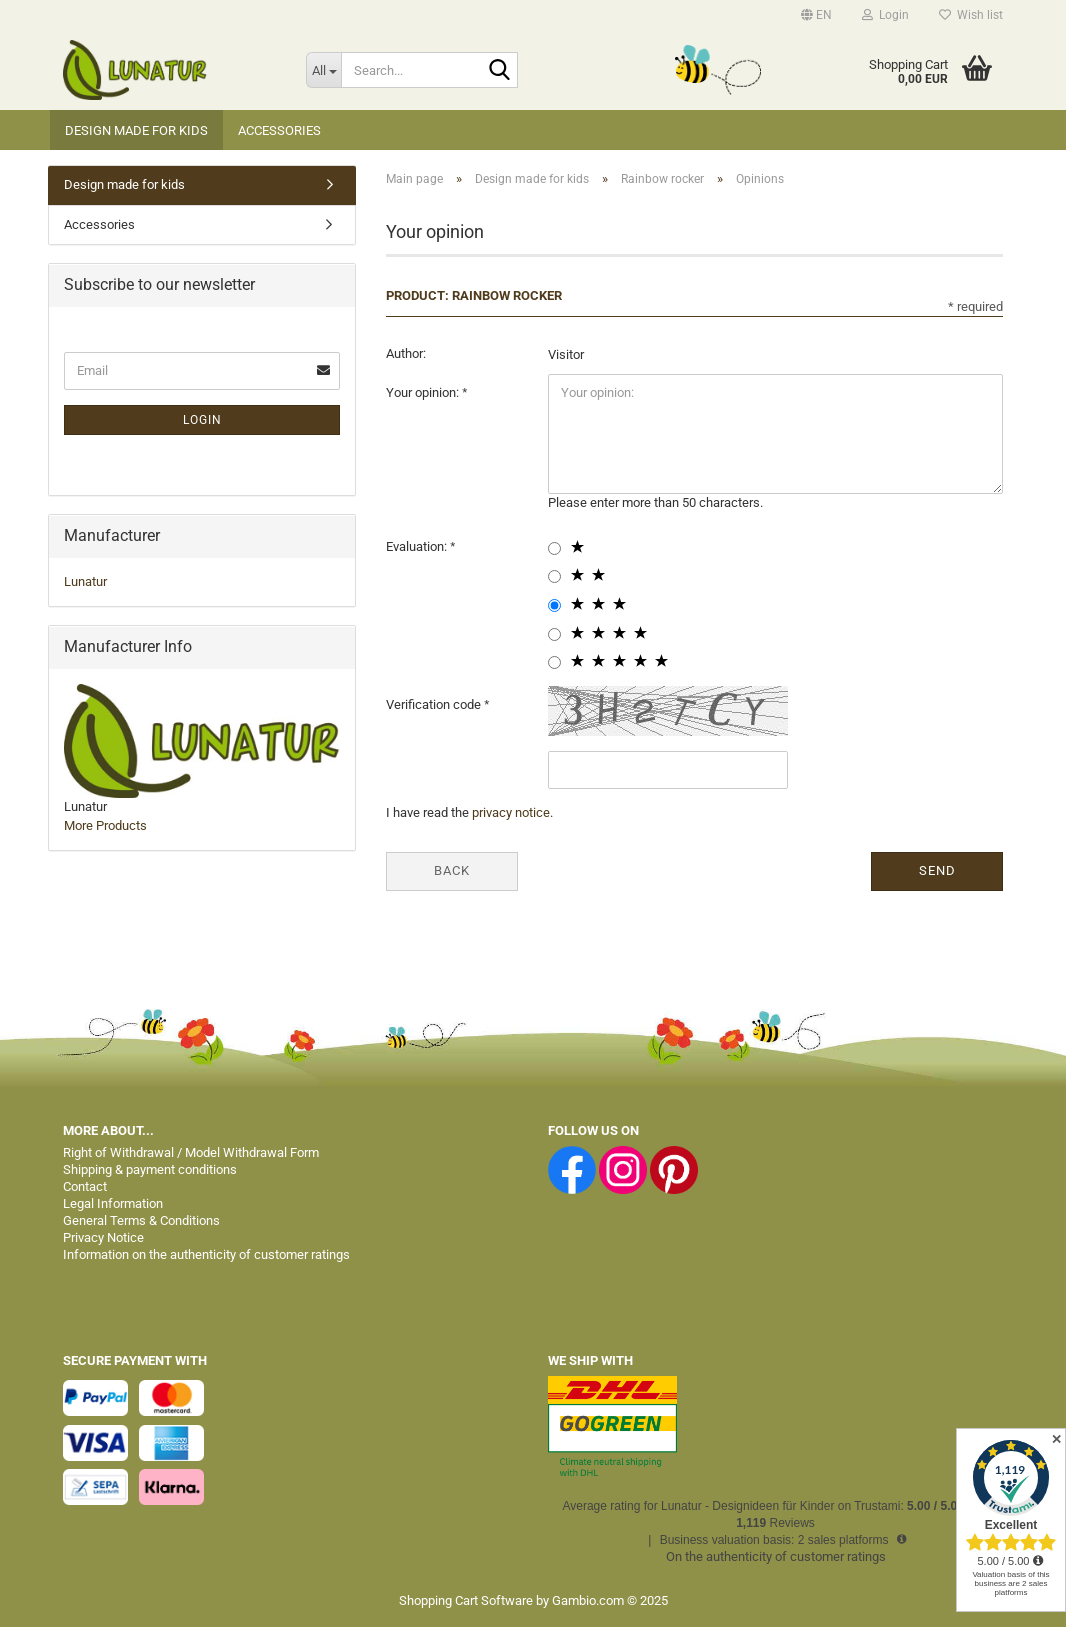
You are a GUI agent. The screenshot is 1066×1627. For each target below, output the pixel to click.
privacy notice (511, 812)
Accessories (279, 130)
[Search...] (323, 70)
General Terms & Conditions (141, 1220)
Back (452, 870)
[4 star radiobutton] (554, 634)
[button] (816, 15)
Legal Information (113, 1203)
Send (937, 870)
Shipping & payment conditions (150, 1169)
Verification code (435, 704)
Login (202, 420)
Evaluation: (418, 546)
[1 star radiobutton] (554, 548)
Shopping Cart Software (466, 1600)
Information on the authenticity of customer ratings (206, 1254)
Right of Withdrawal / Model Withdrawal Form (191, 1152)
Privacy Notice (103, 1237)
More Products (105, 825)
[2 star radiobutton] (554, 576)
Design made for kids (136, 130)
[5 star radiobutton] (554, 662)
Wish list (971, 15)
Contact (85, 1186)
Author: (406, 353)
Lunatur (85, 581)
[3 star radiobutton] (554, 605)
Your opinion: (424, 392)
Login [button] (885, 15)
